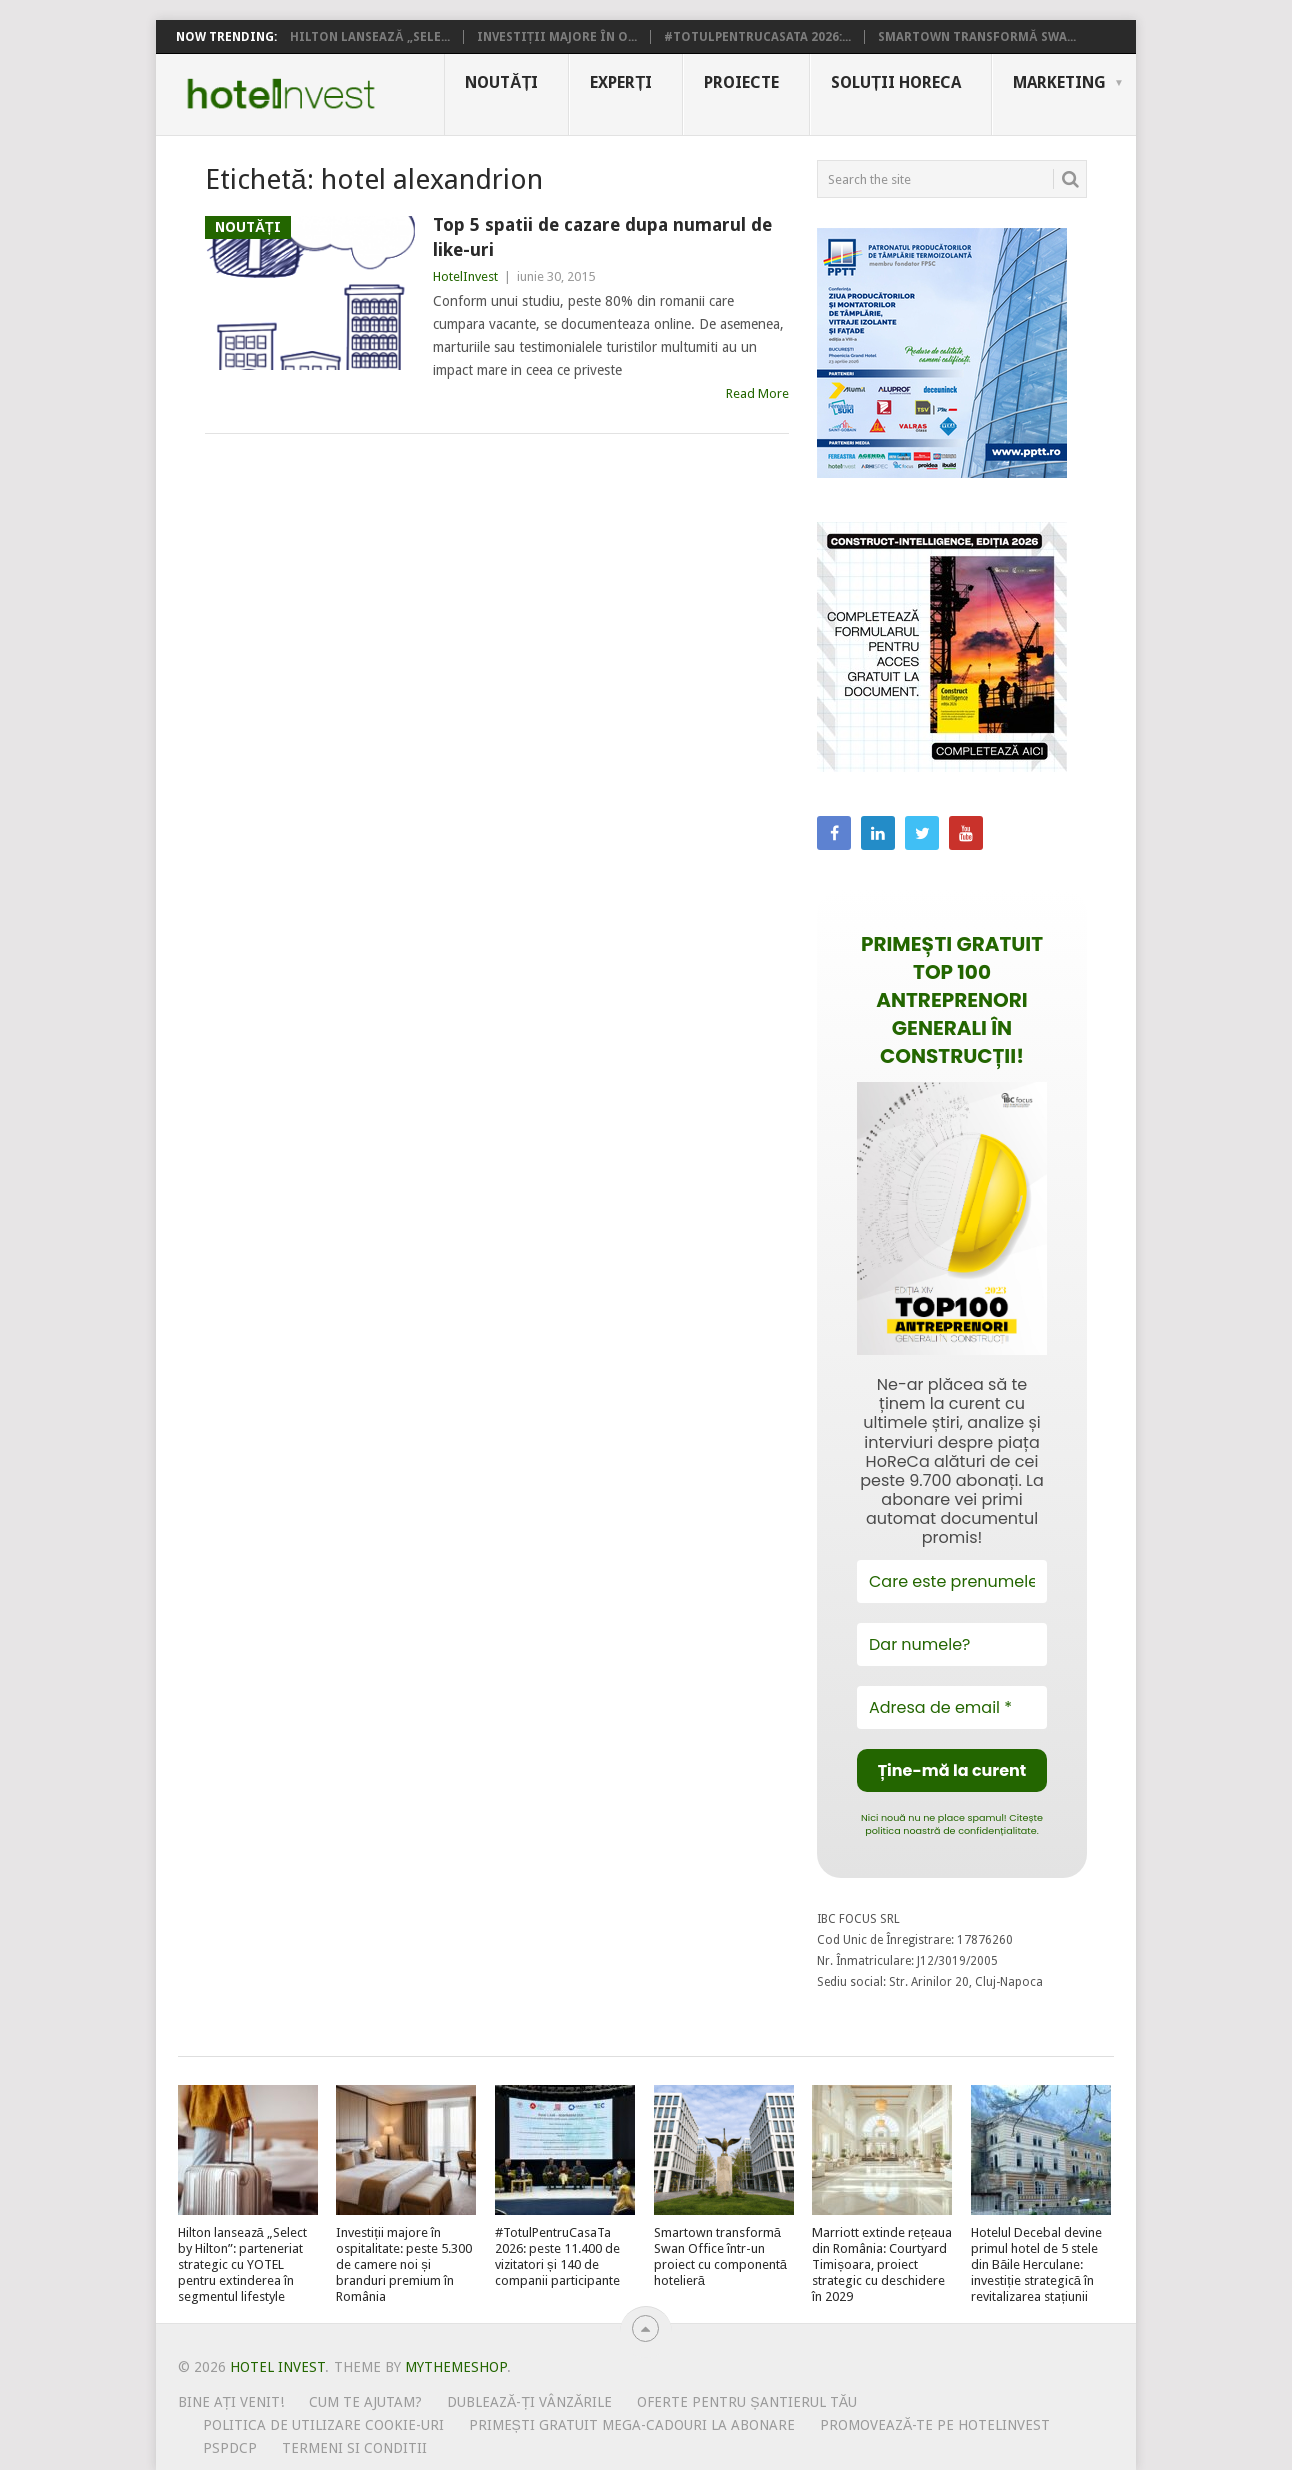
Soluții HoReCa (896, 82)
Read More (757, 393)
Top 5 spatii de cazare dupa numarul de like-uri (602, 237)
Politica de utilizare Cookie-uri (323, 2425)
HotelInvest (465, 276)
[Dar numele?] (952, 1644)
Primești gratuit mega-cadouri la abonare (632, 2425)
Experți (621, 82)
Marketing (1059, 82)
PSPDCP (230, 2448)
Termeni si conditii (354, 2448)
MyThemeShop (456, 2367)
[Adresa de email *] (952, 1707)
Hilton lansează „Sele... (370, 37)
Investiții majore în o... (557, 37)
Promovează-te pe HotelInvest (935, 2425)
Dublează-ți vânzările (529, 2402)
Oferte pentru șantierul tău (747, 2402)
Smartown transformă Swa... (977, 37)
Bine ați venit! (231, 2402)
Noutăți (501, 82)
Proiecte (741, 82)
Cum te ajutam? (365, 2402)
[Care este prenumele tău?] (952, 1581)
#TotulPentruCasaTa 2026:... (757, 37)
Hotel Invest (281, 94)
